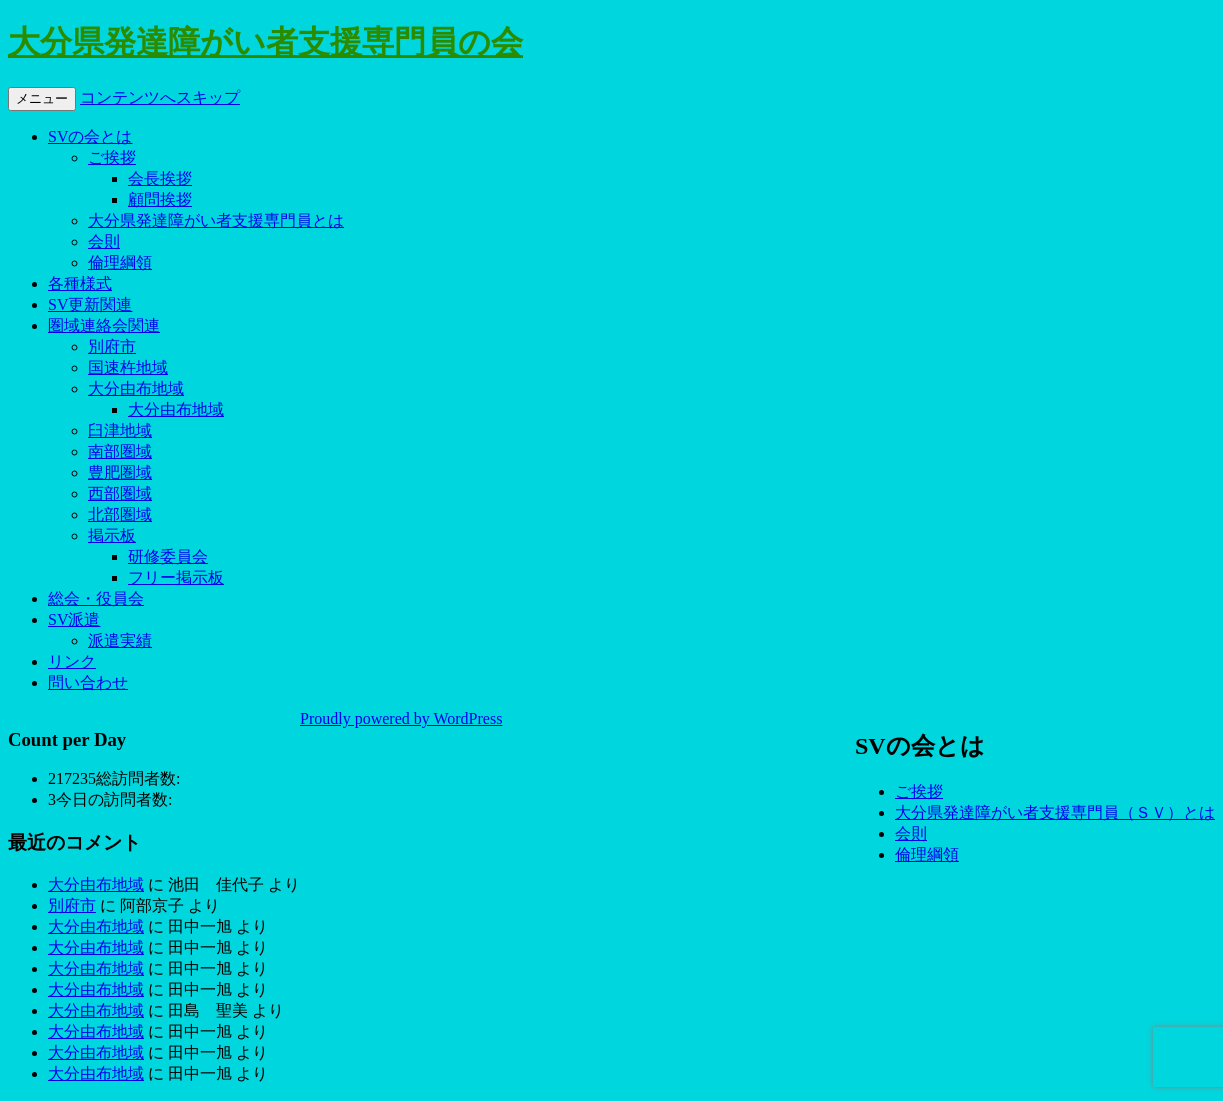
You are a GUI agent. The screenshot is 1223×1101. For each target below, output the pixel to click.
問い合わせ (88, 682)
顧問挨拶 (160, 199)
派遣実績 (120, 640)
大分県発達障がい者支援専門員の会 (265, 42)
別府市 (112, 346)
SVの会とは (90, 136)
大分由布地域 (136, 388)
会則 (104, 241)
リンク (72, 661)
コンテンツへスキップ (160, 97)
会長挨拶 (160, 178)
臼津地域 (120, 430)
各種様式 (80, 283)
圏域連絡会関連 (104, 325)
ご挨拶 (112, 157)
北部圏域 (120, 514)
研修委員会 (168, 556)
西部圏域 (120, 493)
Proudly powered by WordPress (401, 718)
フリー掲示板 (176, 577)
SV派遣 (74, 619)
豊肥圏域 (120, 472)
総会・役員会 (96, 598)
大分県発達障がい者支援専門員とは (216, 220)
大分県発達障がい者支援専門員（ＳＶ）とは (1055, 812)
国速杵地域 (128, 367)
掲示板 (112, 535)
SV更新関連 (90, 304)
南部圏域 (120, 451)
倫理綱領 (120, 262)
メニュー (42, 98)
